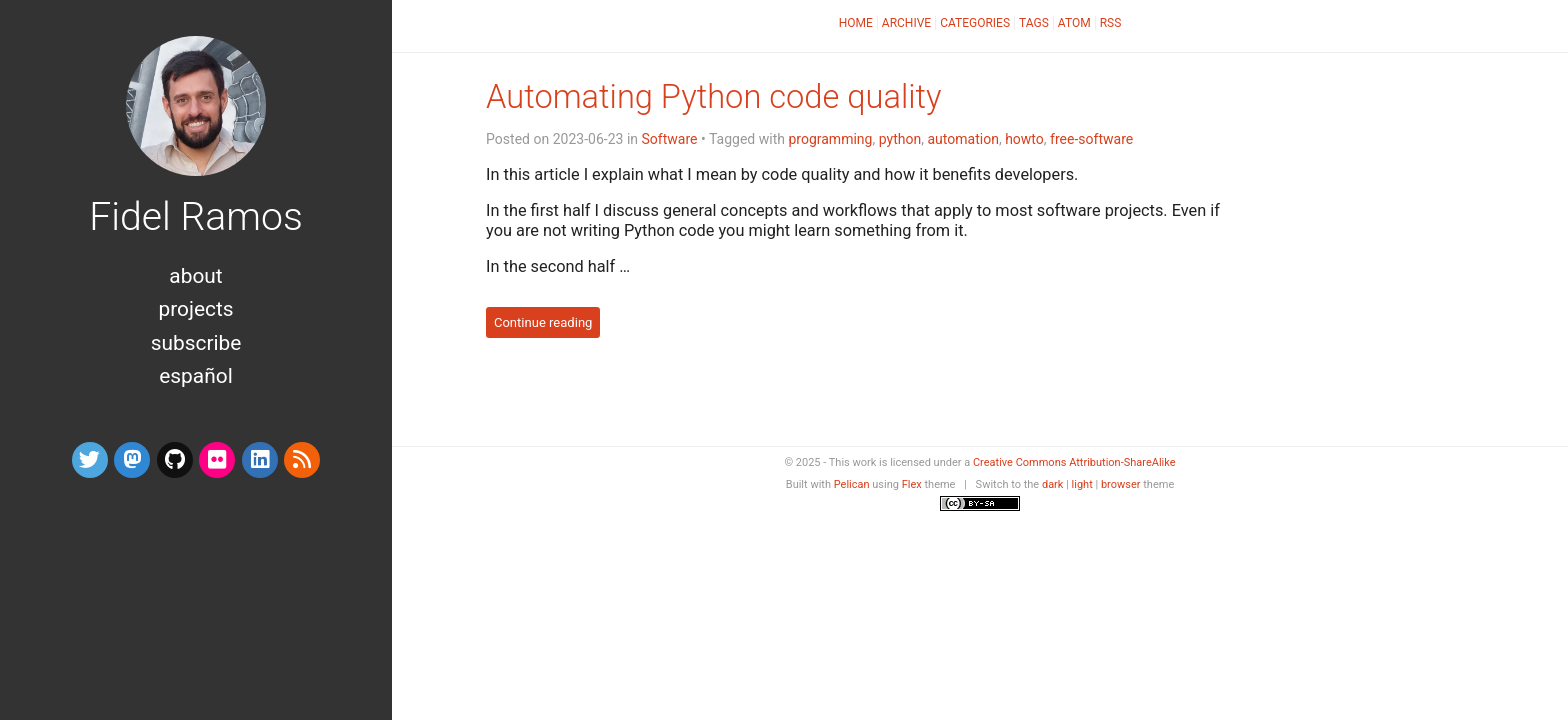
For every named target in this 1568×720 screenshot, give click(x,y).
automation (962, 139)
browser (1121, 484)
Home (856, 23)
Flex (912, 484)
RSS (1111, 23)
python (900, 139)
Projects (195, 309)
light (1082, 484)
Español (195, 376)
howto (1024, 139)
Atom (1074, 23)
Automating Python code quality (713, 97)
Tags (1034, 23)
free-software (1091, 139)
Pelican (852, 484)
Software (670, 139)
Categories (975, 23)
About (195, 276)
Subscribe (196, 343)
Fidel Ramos (196, 217)
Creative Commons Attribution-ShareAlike (1074, 462)
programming (830, 139)
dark (1053, 484)
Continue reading (543, 322)
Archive (906, 23)
